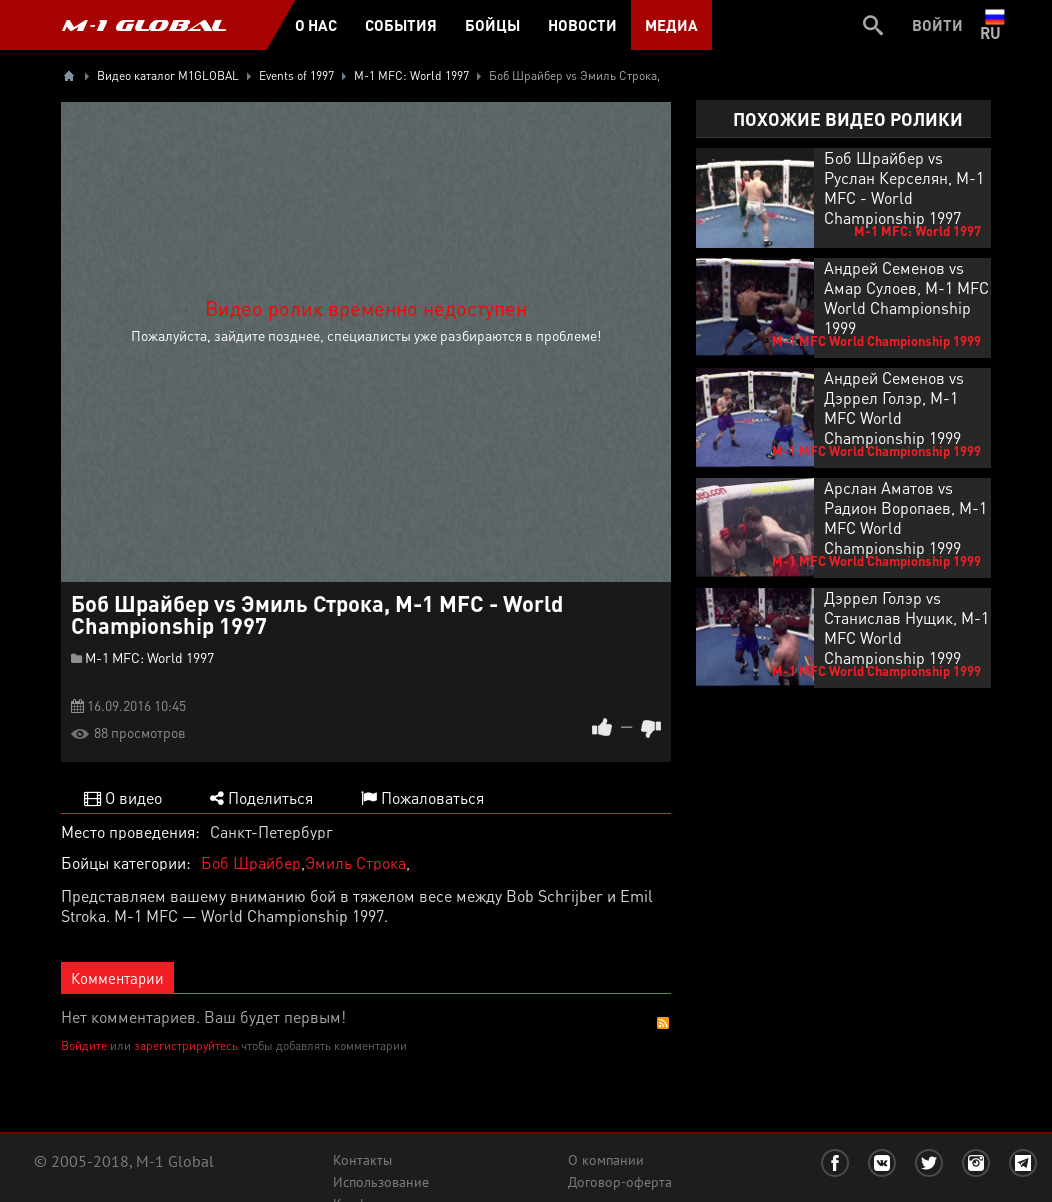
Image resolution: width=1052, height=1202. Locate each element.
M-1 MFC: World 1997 (149, 657)
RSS (663, 1023)
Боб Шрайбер (251, 862)
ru (994, 25)
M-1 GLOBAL (144, 25)
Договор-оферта (620, 1182)
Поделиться (261, 797)
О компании (606, 1160)
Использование (381, 1182)
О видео (123, 797)
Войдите (84, 1045)
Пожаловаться (422, 797)
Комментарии (117, 978)
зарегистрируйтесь (186, 1045)
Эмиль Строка (355, 862)
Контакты (362, 1160)
